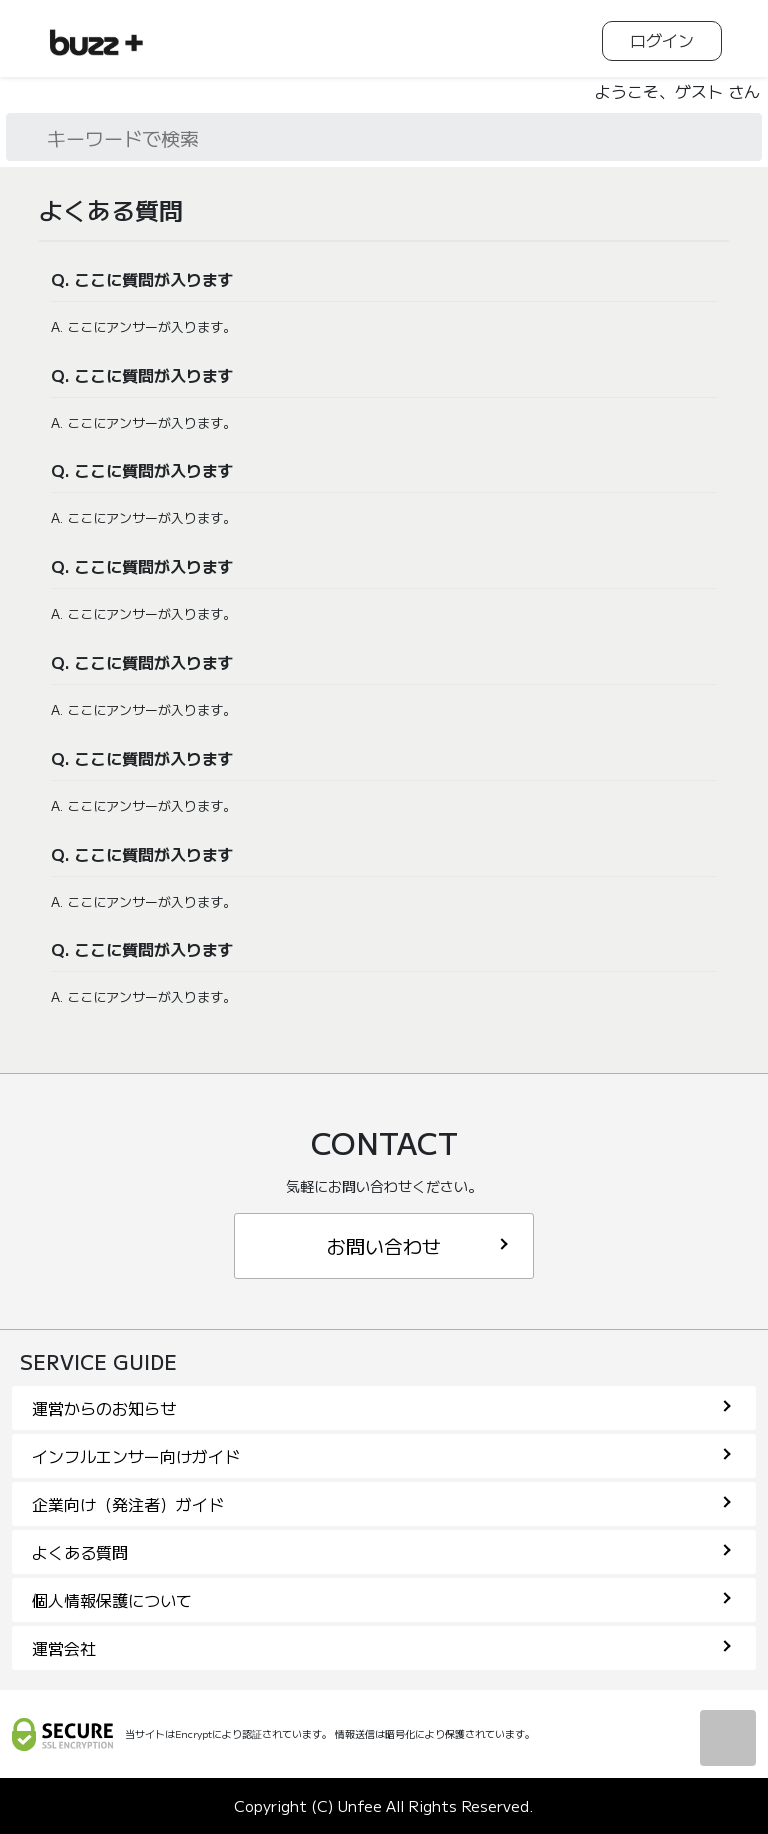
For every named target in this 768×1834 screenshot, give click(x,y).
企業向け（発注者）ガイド (381, 1504)
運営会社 (381, 1648)
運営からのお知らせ (381, 1408)
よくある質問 (381, 1552)
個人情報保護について (381, 1600)
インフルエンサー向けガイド (381, 1456)
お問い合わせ (417, 1245)
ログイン (662, 40)
